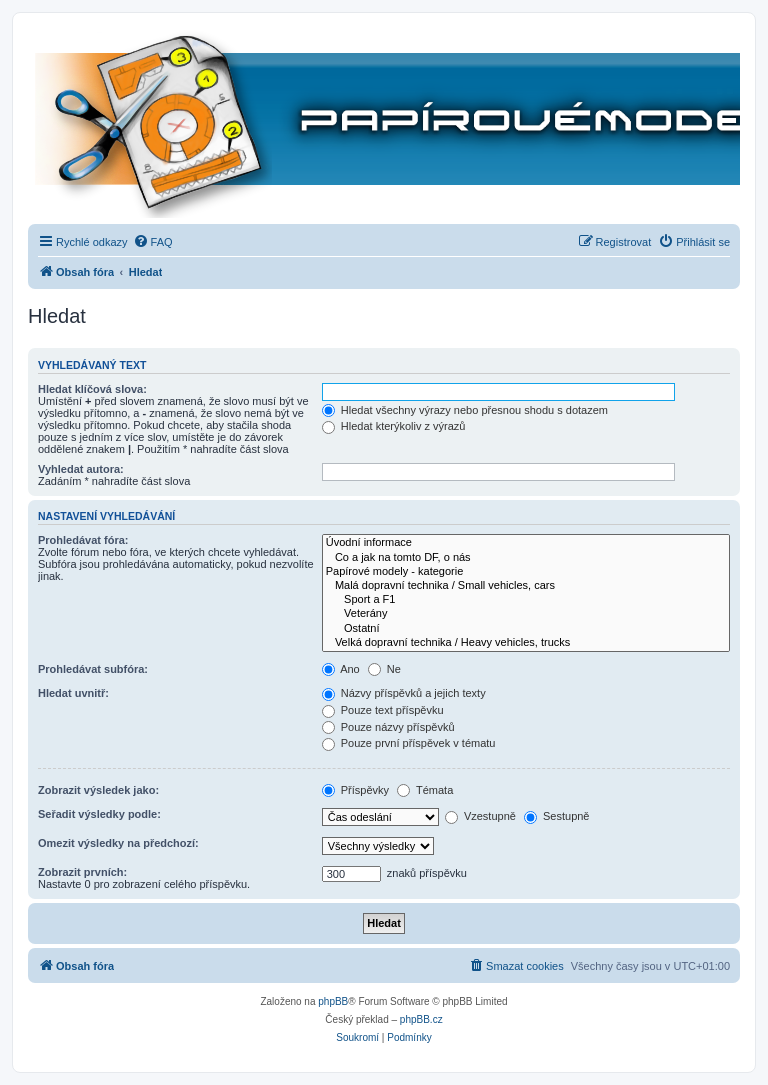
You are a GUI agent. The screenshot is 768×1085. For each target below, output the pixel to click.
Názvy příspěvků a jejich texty (404, 693)
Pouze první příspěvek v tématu (409, 743)
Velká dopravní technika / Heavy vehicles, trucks (526, 643)
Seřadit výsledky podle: (99, 814)
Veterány (526, 614)
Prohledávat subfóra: (93, 669)
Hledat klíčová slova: (92, 389)
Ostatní (526, 629)
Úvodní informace (526, 543)
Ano (341, 669)
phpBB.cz (421, 1019)
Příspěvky (355, 790)
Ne (384, 669)
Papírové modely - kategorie (526, 572)
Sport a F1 (526, 600)
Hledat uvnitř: (73, 693)
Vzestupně (480, 816)
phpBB (333, 1001)
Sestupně (557, 816)
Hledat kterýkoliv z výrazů (394, 426)
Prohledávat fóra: (83, 540)
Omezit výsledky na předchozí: (118, 843)
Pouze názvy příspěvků (388, 727)
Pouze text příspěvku (383, 710)
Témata (425, 790)
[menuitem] (153, 242)
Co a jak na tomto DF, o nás (526, 558)
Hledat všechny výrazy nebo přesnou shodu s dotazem (465, 410)
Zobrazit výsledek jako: (98, 790)
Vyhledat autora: (81, 469)
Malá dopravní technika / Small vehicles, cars (526, 586)
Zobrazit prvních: (82, 872)
